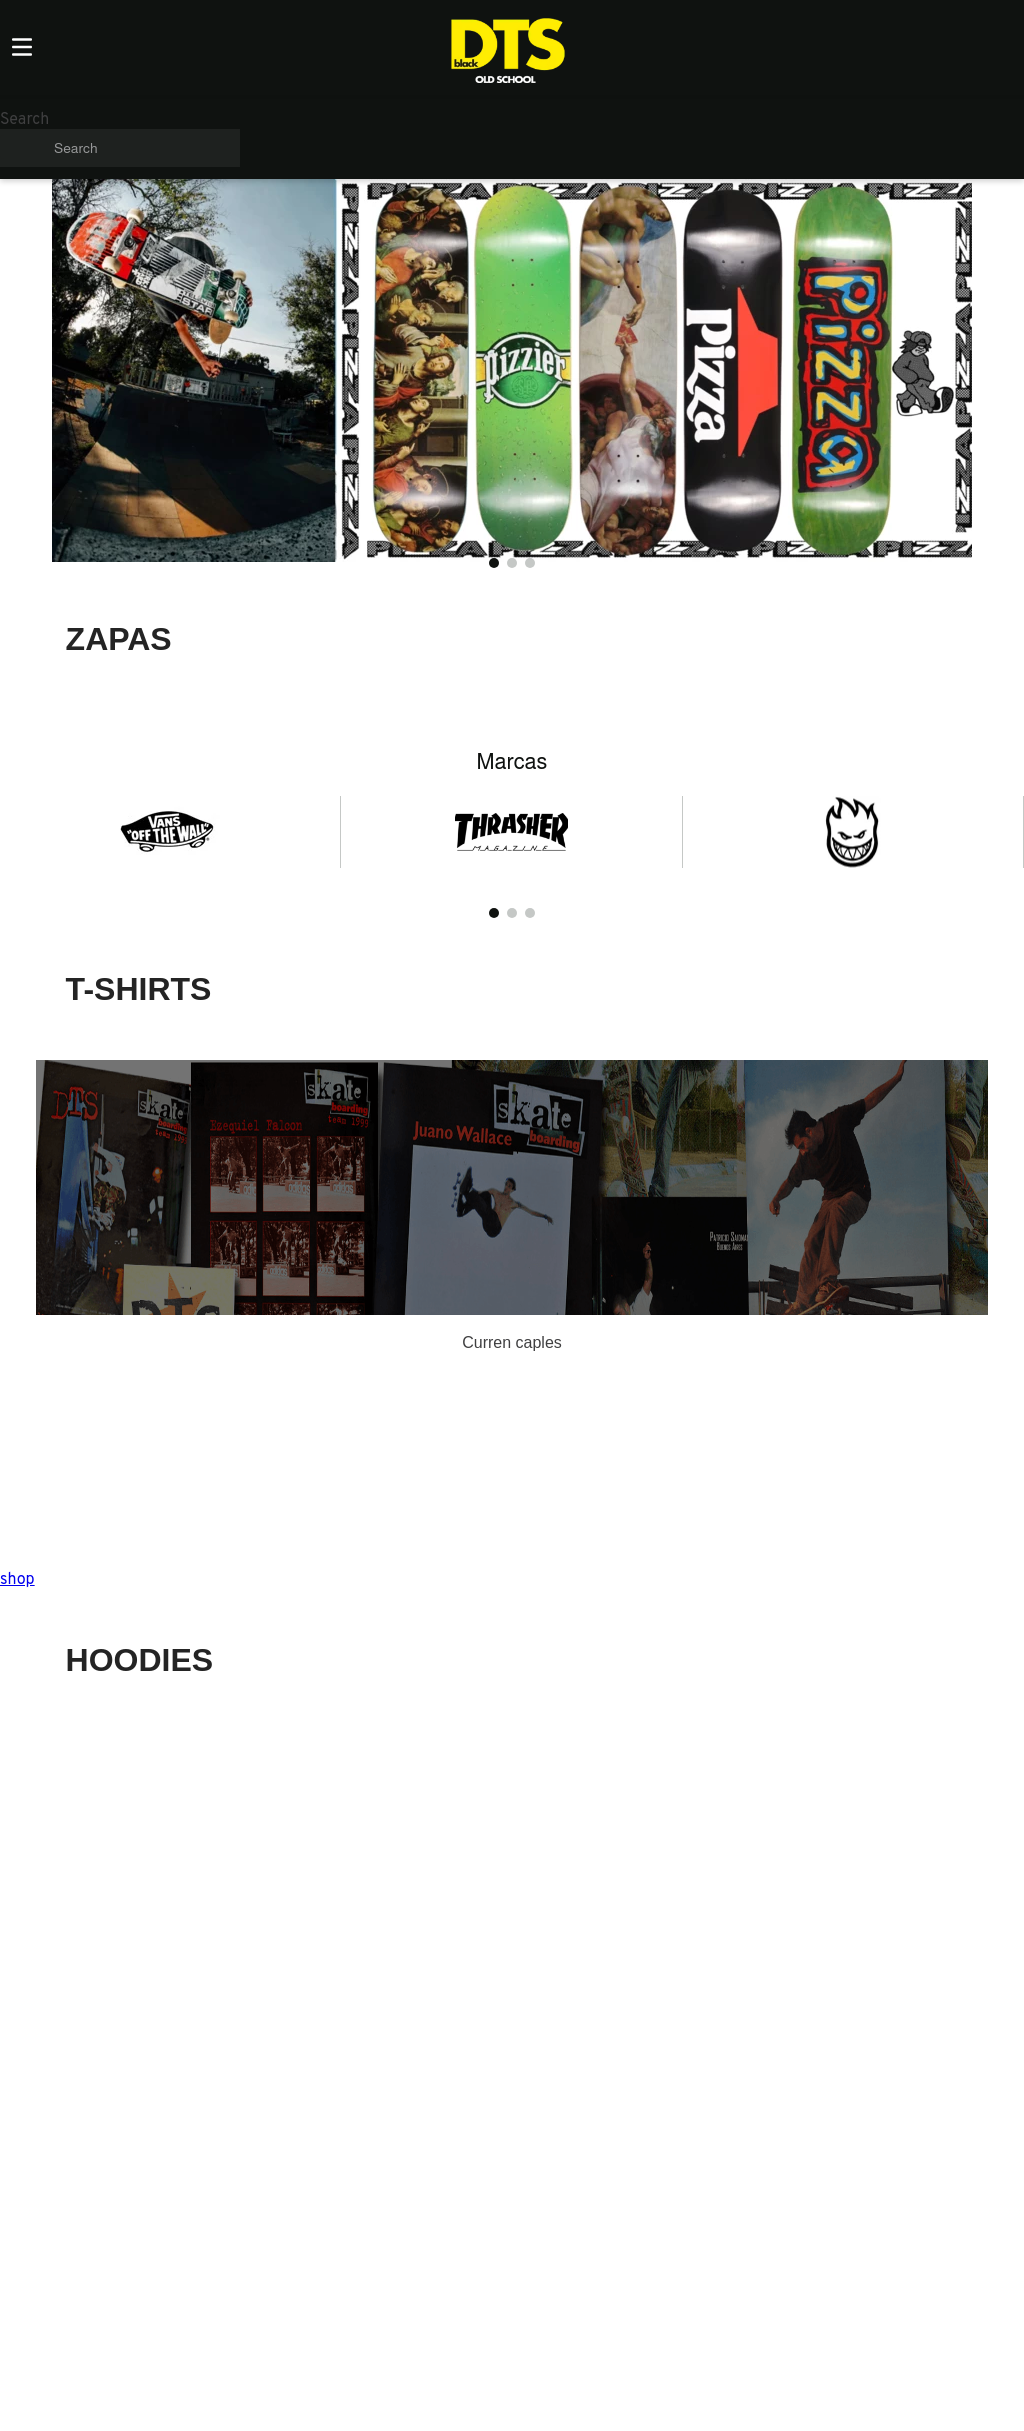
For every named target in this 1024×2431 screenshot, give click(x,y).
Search (24, 120)
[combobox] (120, 139)
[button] (494, 563)
